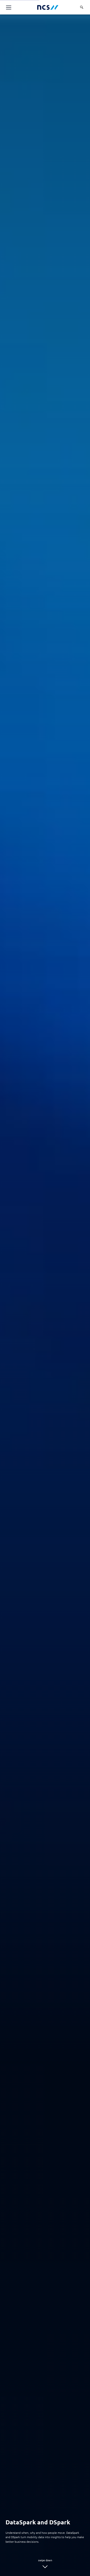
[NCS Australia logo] (47, 7)
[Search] (81, 7)
